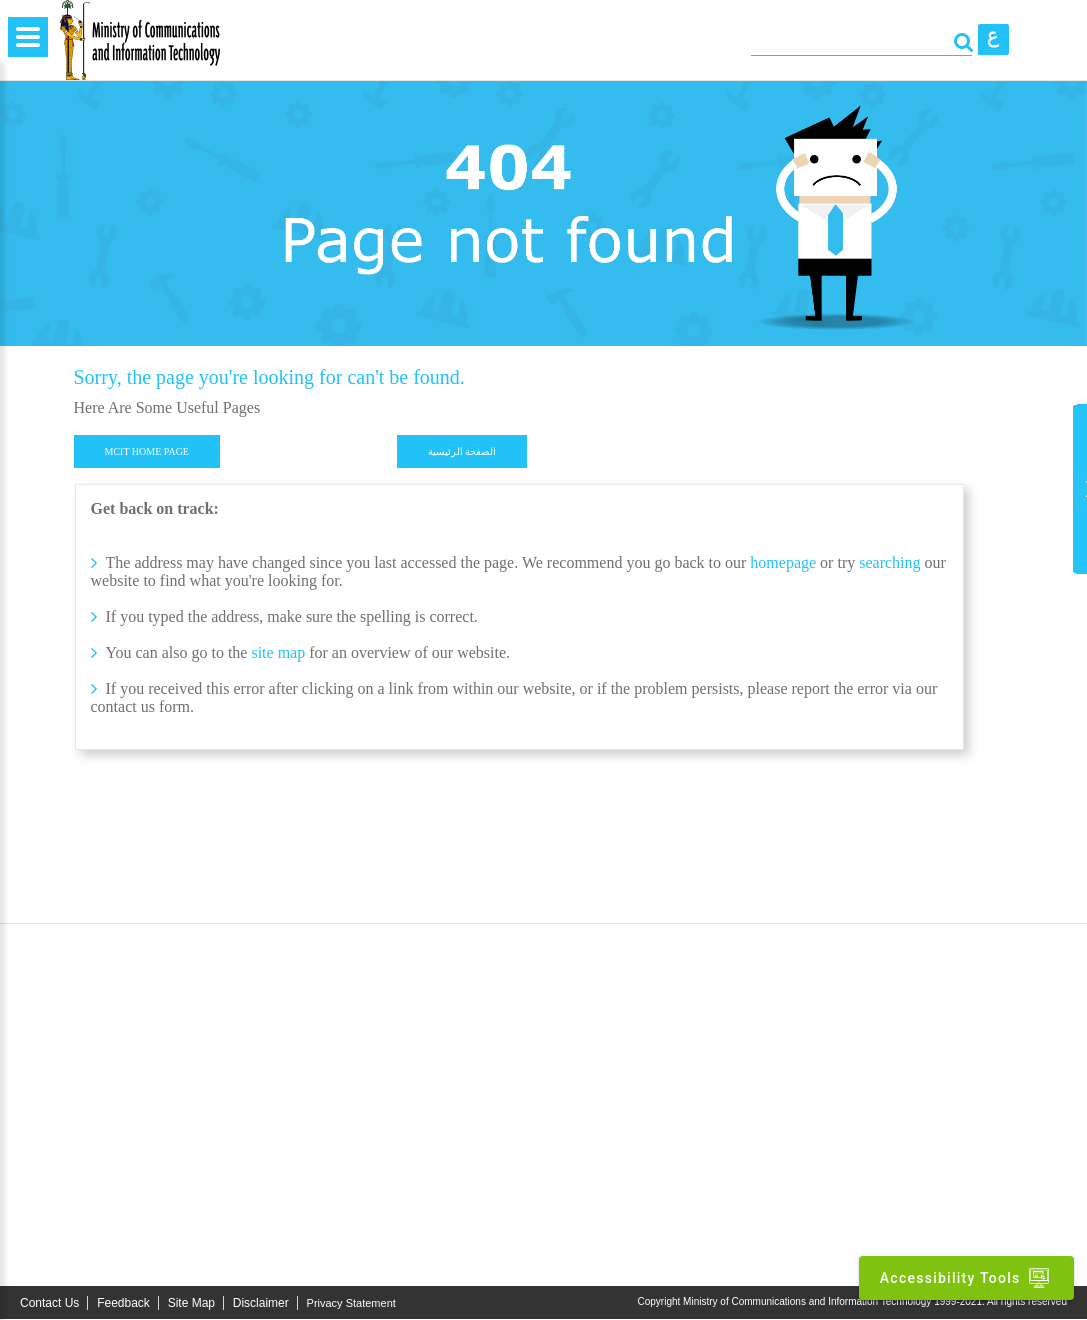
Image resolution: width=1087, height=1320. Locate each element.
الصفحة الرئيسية (462, 451)
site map (278, 652)
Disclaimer (261, 1304)
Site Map (191, 1304)
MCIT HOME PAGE (147, 451)
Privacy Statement (351, 1304)
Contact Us (49, 1304)
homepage (783, 562)
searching (891, 562)
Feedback (123, 1304)
